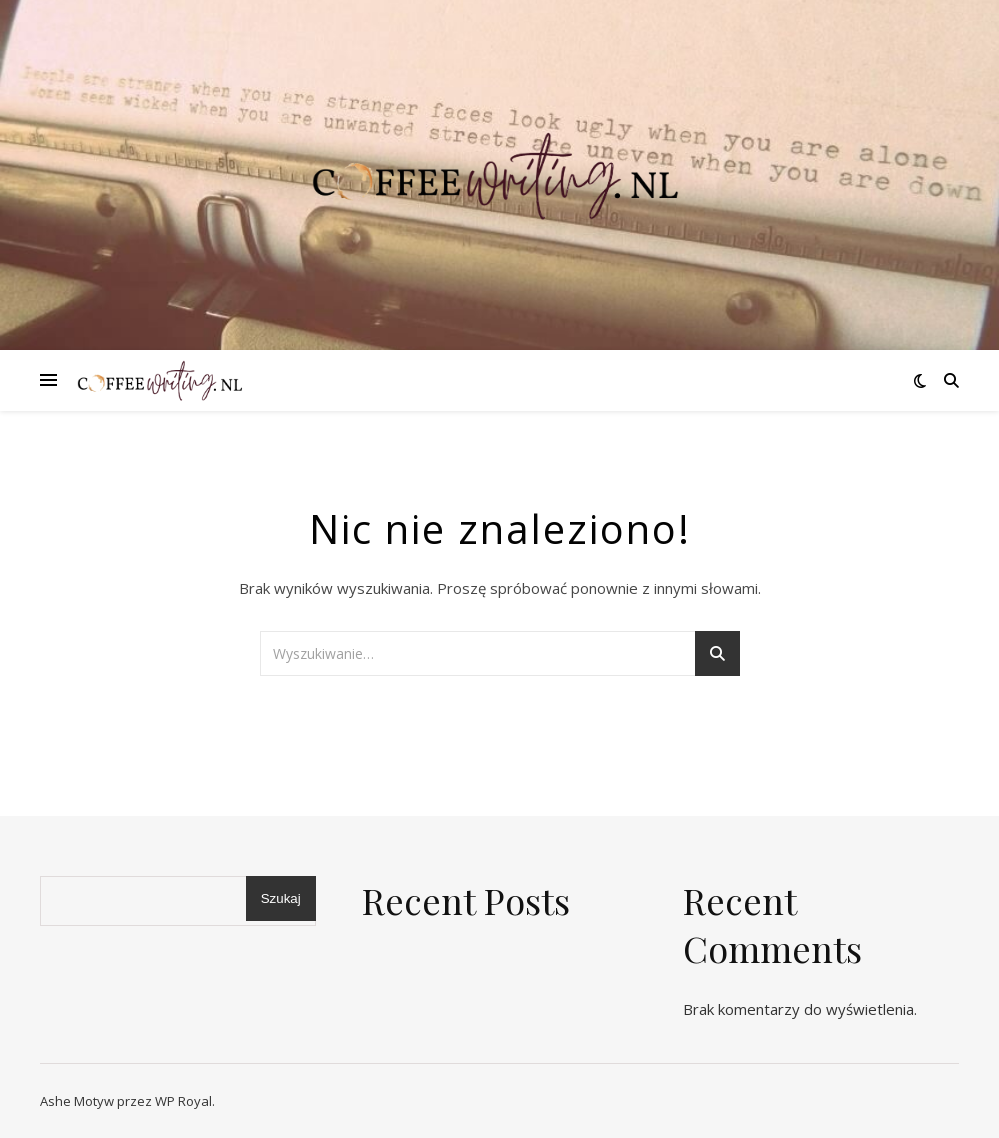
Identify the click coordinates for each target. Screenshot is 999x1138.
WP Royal (183, 1101)
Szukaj (281, 898)
